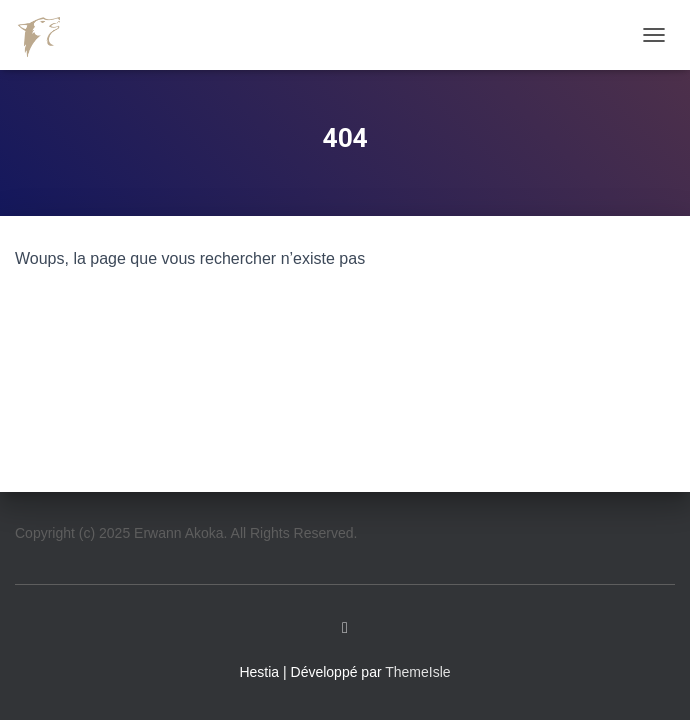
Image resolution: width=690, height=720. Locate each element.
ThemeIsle (417, 672)
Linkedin (345, 628)
